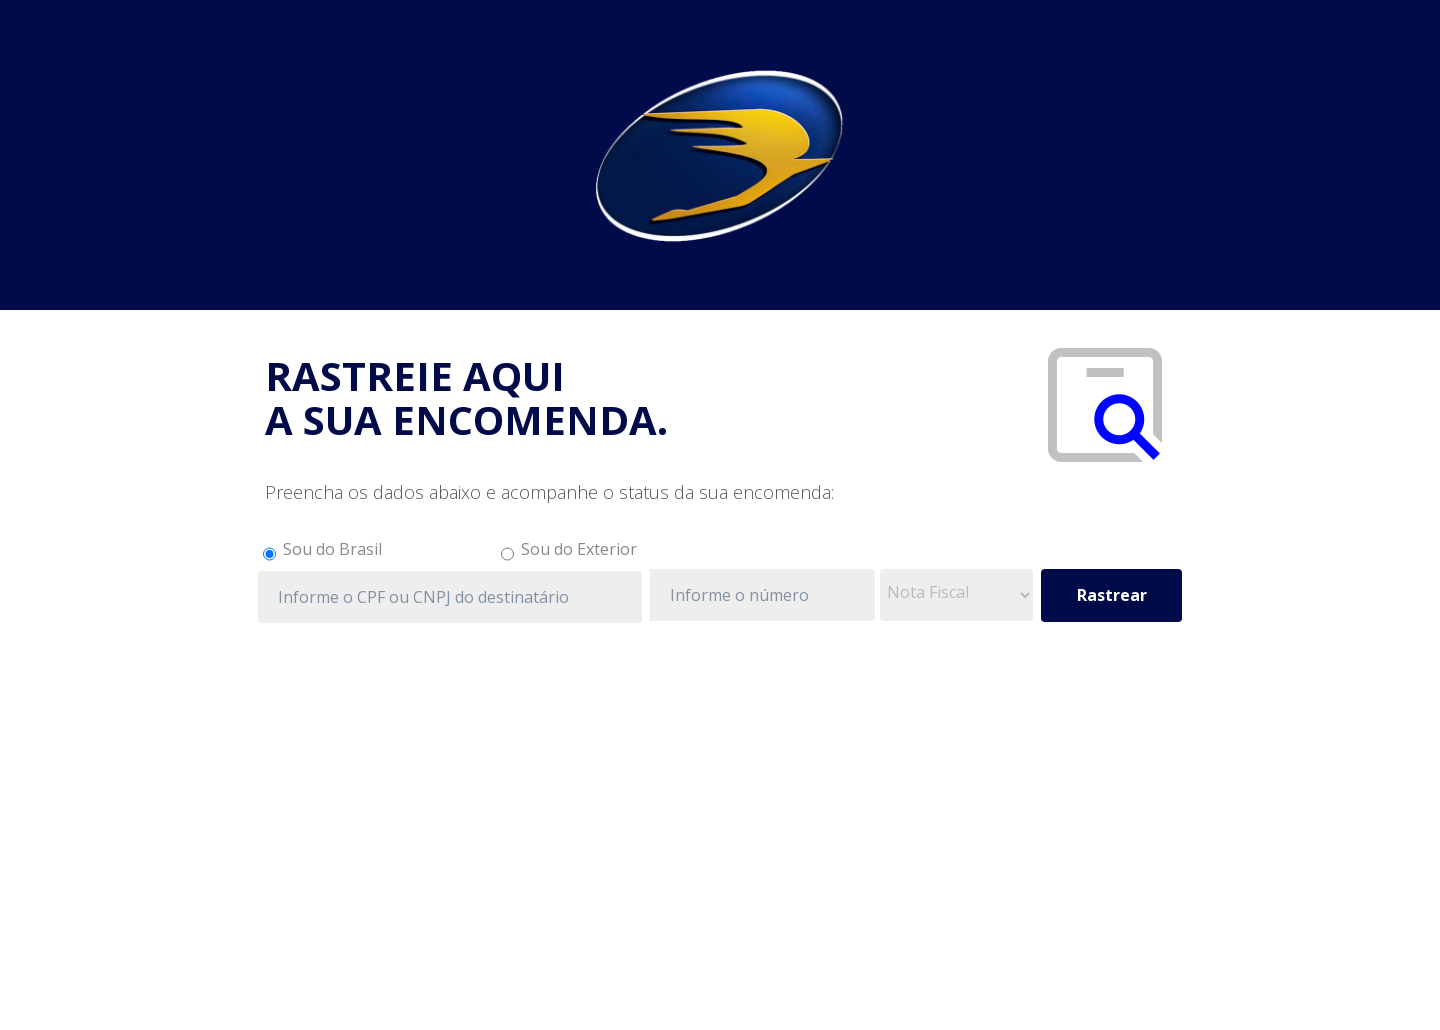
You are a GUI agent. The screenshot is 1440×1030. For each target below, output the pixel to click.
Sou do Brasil (332, 549)
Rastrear (1112, 595)
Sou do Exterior (579, 549)
